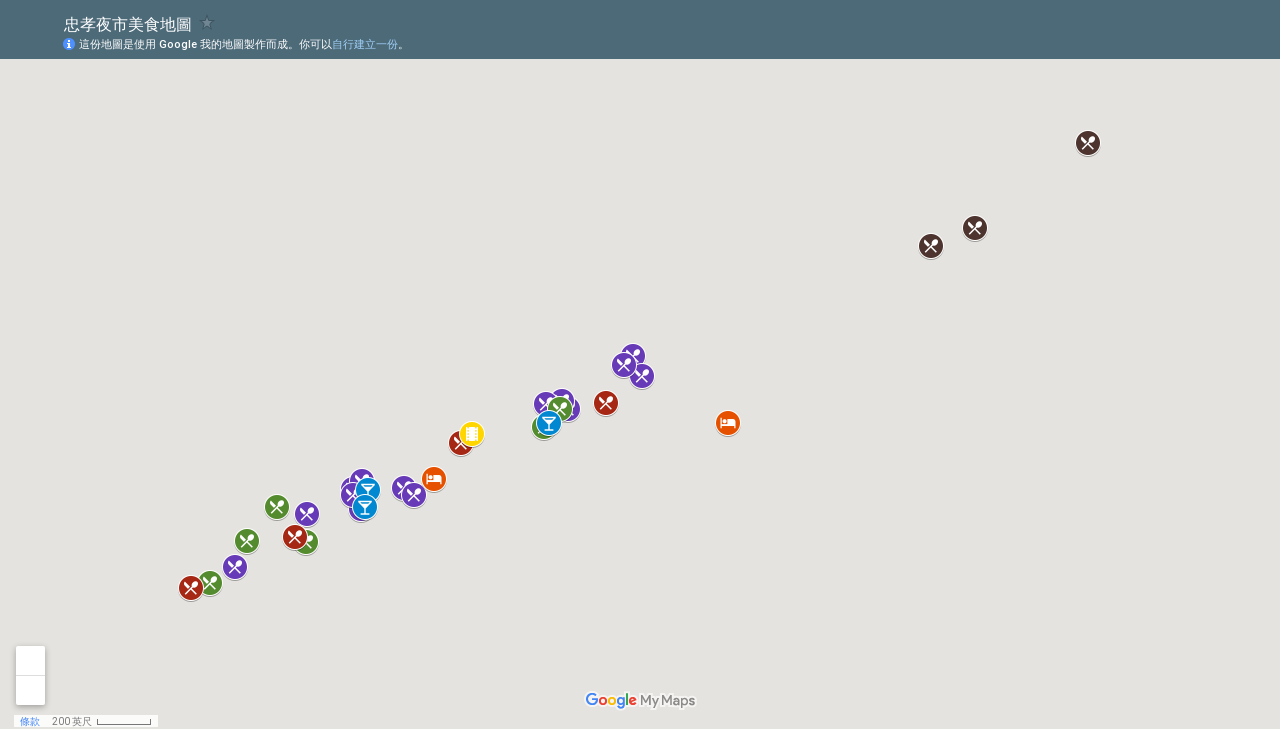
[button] (642, 376)
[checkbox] (207, 22)
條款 (30, 721)
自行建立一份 (365, 44)
